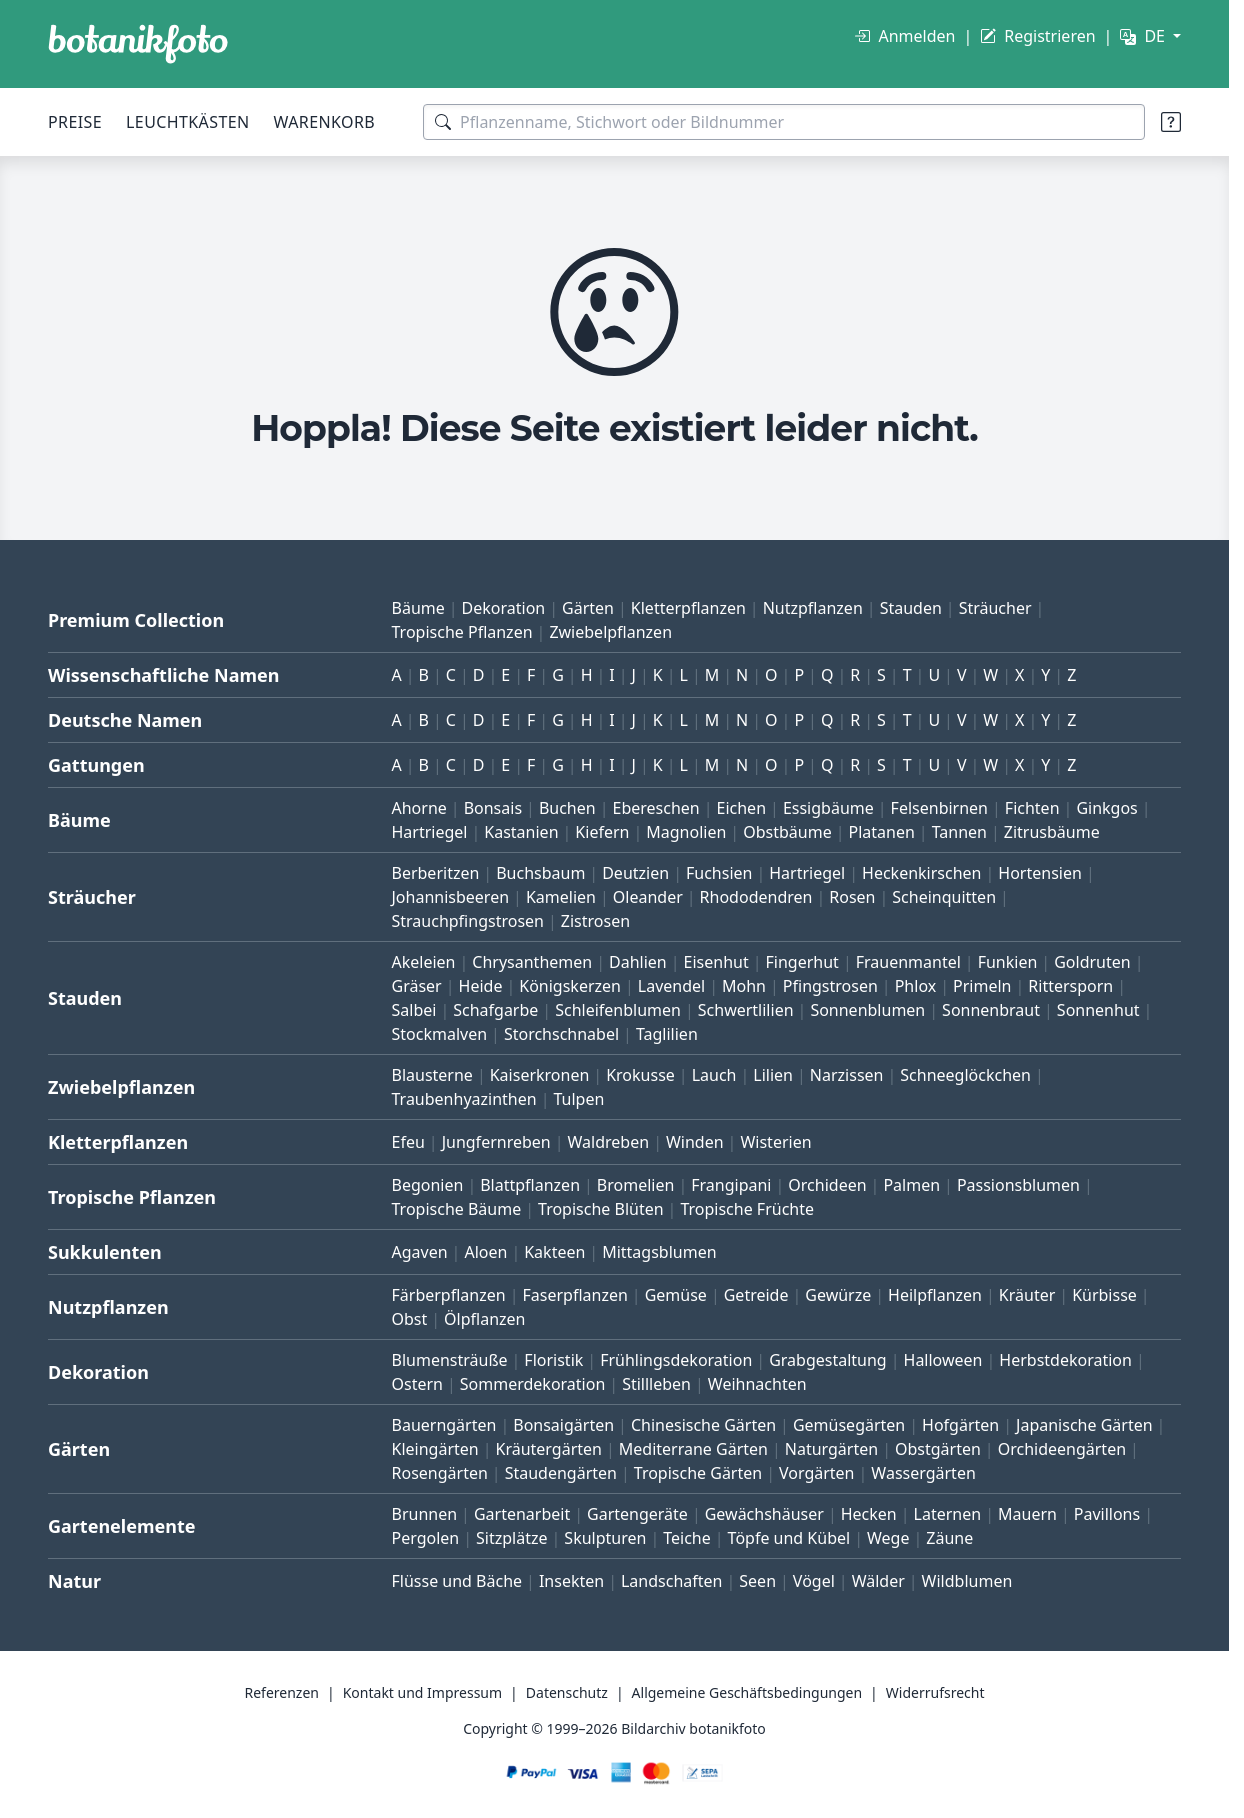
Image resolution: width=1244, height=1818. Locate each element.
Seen (757, 1581)
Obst (410, 1319)
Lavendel (671, 986)
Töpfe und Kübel (789, 1538)
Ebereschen (655, 808)
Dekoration (504, 608)
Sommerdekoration (533, 1384)
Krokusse (640, 1075)
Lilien (773, 1075)
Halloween (943, 1360)
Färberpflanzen (449, 1295)
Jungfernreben (496, 1142)
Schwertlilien (746, 1010)
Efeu (408, 1142)
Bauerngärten (444, 1425)
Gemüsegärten (849, 1425)
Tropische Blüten (601, 1209)
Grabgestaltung (828, 1360)
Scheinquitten (944, 897)
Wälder (878, 1581)
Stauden (911, 608)
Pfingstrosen (830, 986)
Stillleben (656, 1384)
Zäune (949, 1538)
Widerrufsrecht (935, 1692)
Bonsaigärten (563, 1425)
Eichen (742, 808)
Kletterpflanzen (688, 608)
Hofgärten (960, 1425)
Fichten (1032, 808)
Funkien (1008, 962)
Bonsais (493, 808)
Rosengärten (440, 1473)
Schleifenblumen (618, 1010)
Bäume (418, 608)
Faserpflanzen (574, 1295)
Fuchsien (719, 873)
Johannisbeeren (451, 897)
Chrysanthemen (532, 962)
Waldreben (609, 1142)
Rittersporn (1070, 986)
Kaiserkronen (540, 1075)
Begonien (428, 1185)
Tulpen (578, 1099)
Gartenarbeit (522, 1514)
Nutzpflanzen (813, 608)
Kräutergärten (549, 1449)
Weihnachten (757, 1384)
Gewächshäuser (764, 1514)
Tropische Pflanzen (462, 632)
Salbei (414, 1010)
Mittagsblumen (659, 1252)
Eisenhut (716, 962)
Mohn (744, 986)
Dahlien (638, 962)
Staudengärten (561, 1473)
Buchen (567, 808)
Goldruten (1092, 962)
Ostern (417, 1384)
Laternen (948, 1514)
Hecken (869, 1514)
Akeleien (424, 962)
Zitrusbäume (1052, 832)
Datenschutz (567, 1692)
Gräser (417, 986)
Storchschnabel (561, 1034)
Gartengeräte (637, 1514)
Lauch (714, 1075)
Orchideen (827, 1185)
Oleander (648, 897)
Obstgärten (938, 1449)
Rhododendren (756, 897)
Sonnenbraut (991, 1010)
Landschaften (672, 1581)
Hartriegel (430, 832)
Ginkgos (1106, 808)
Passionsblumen (1018, 1185)
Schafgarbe (495, 1010)
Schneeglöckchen (965, 1075)
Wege (888, 1538)
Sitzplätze (511, 1538)
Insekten (571, 1581)
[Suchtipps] (1171, 122)
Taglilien (667, 1034)
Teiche (687, 1538)
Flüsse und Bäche (457, 1581)
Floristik (553, 1360)
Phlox (916, 986)
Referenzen (281, 1692)
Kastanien (521, 832)
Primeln (982, 986)
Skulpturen (605, 1538)
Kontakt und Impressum (422, 1692)
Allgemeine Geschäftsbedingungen (747, 1692)
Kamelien (561, 897)
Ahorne (419, 808)
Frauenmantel (908, 962)
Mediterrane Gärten (693, 1449)
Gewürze (838, 1295)
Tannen (959, 832)
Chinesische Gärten (703, 1425)
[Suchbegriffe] (784, 122)
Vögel (814, 1581)
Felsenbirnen (939, 808)
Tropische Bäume (457, 1209)
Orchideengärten (1062, 1449)
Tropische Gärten (698, 1473)
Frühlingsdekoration (676, 1360)
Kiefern (602, 832)
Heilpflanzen (935, 1295)
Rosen (852, 897)
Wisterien (775, 1142)
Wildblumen (967, 1581)
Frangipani (731, 1185)
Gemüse (676, 1295)
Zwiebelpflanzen (610, 632)
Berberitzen (436, 873)
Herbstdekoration (1065, 1360)
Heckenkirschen (921, 873)
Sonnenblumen (867, 1010)
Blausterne (432, 1075)
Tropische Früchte (747, 1209)
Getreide (756, 1295)
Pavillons (1107, 1514)
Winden (695, 1142)
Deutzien (635, 873)
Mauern (1027, 1514)
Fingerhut (802, 962)
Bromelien (636, 1185)
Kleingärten (435, 1449)
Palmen (911, 1185)
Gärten (588, 608)
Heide (481, 986)
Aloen (485, 1252)
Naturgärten (831, 1449)
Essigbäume (828, 808)
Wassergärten (923, 1473)
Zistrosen (595, 921)
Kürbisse (1104, 1295)
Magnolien (686, 832)
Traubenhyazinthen (464, 1099)
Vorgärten (817, 1473)
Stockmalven (440, 1034)
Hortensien (1040, 873)
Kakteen (554, 1252)
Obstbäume (787, 832)
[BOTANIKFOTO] (138, 44)
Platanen (881, 832)
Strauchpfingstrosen (468, 921)
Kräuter (1027, 1295)
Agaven (420, 1252)
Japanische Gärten (1084, 1425)
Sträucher (995, 608)
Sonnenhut (1098, 1010)
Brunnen (425, 1514)
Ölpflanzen (484, 1319)
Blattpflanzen (530, 1185)
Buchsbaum (540, 873)
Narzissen (847, 1075)
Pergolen (426, 1538)
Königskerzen (570, 986)
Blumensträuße (450, 1360)
